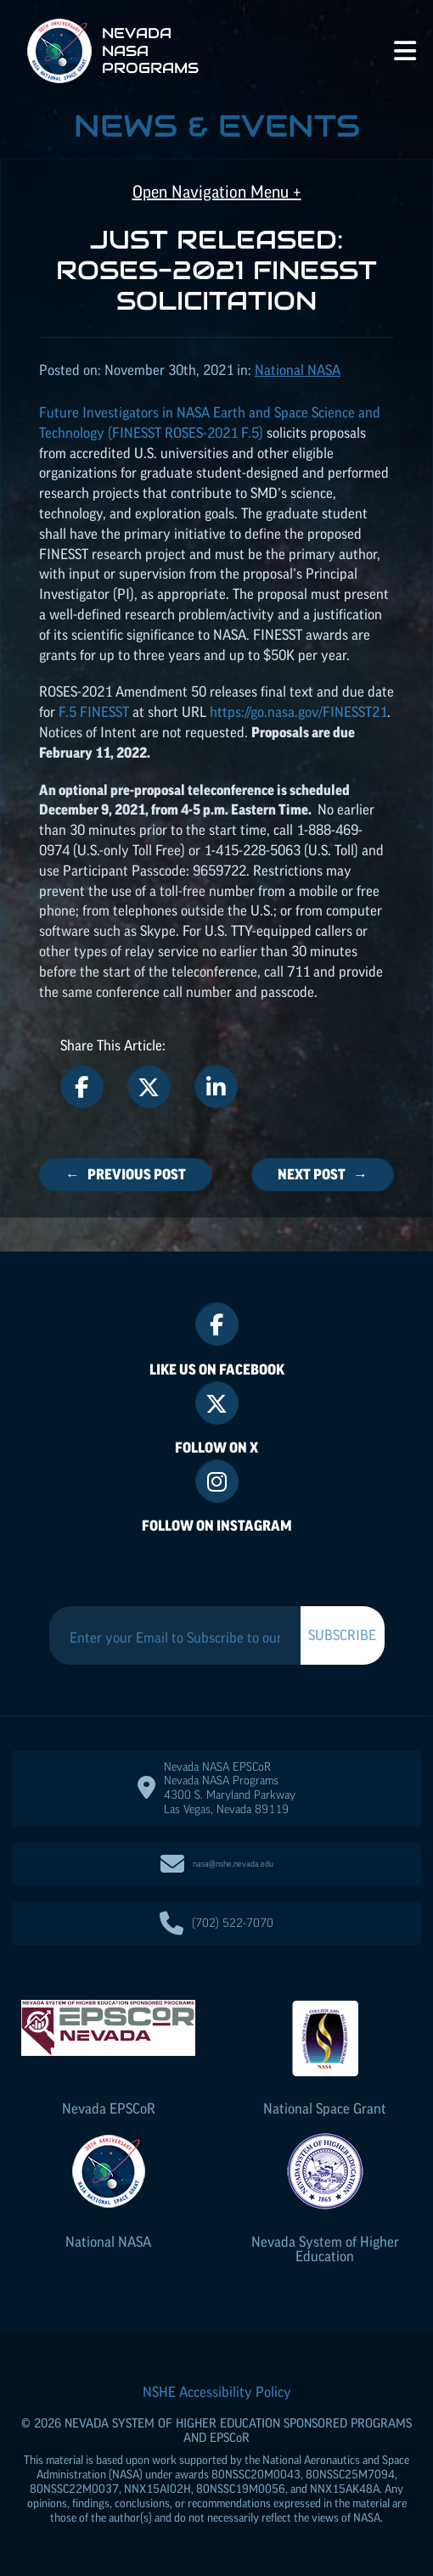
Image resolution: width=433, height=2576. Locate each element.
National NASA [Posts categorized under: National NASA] (297, 370)
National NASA (108, 2241)
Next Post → (323, 1174)
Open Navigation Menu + (216, 192)
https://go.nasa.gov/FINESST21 (298, 712)
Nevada (108, 2108)
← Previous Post (125, 1174)
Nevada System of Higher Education (325, 2249)
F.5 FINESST (94, 712)
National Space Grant (324, 2108)
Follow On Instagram (217, 1525)
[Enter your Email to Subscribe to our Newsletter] (175, 1637)
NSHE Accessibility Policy (217, 2392)
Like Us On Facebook (216, 1369)
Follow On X (216, 1447)
